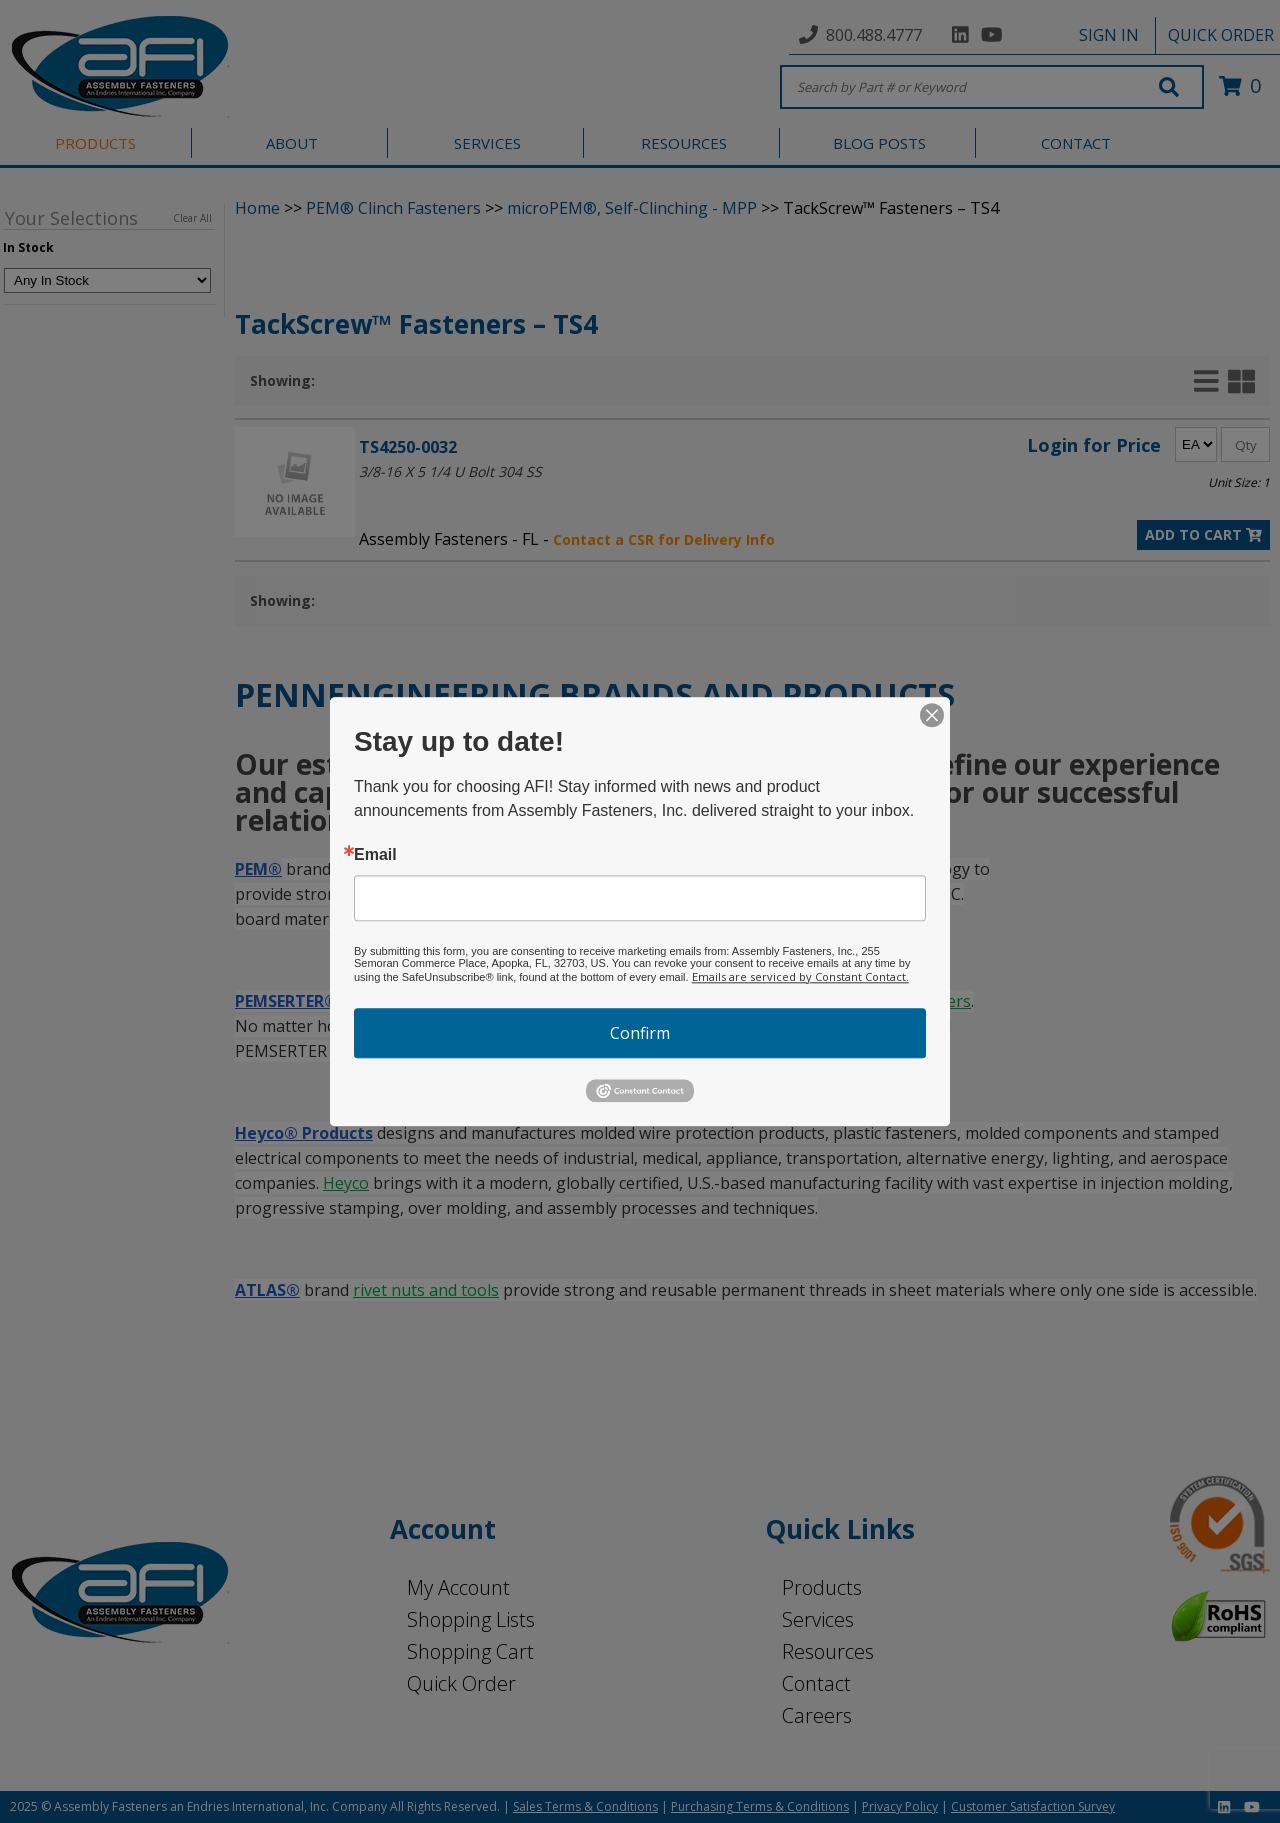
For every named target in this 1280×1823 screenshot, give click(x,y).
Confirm (640, 1033)
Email (375, 855)
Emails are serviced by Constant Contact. (800, 976)
